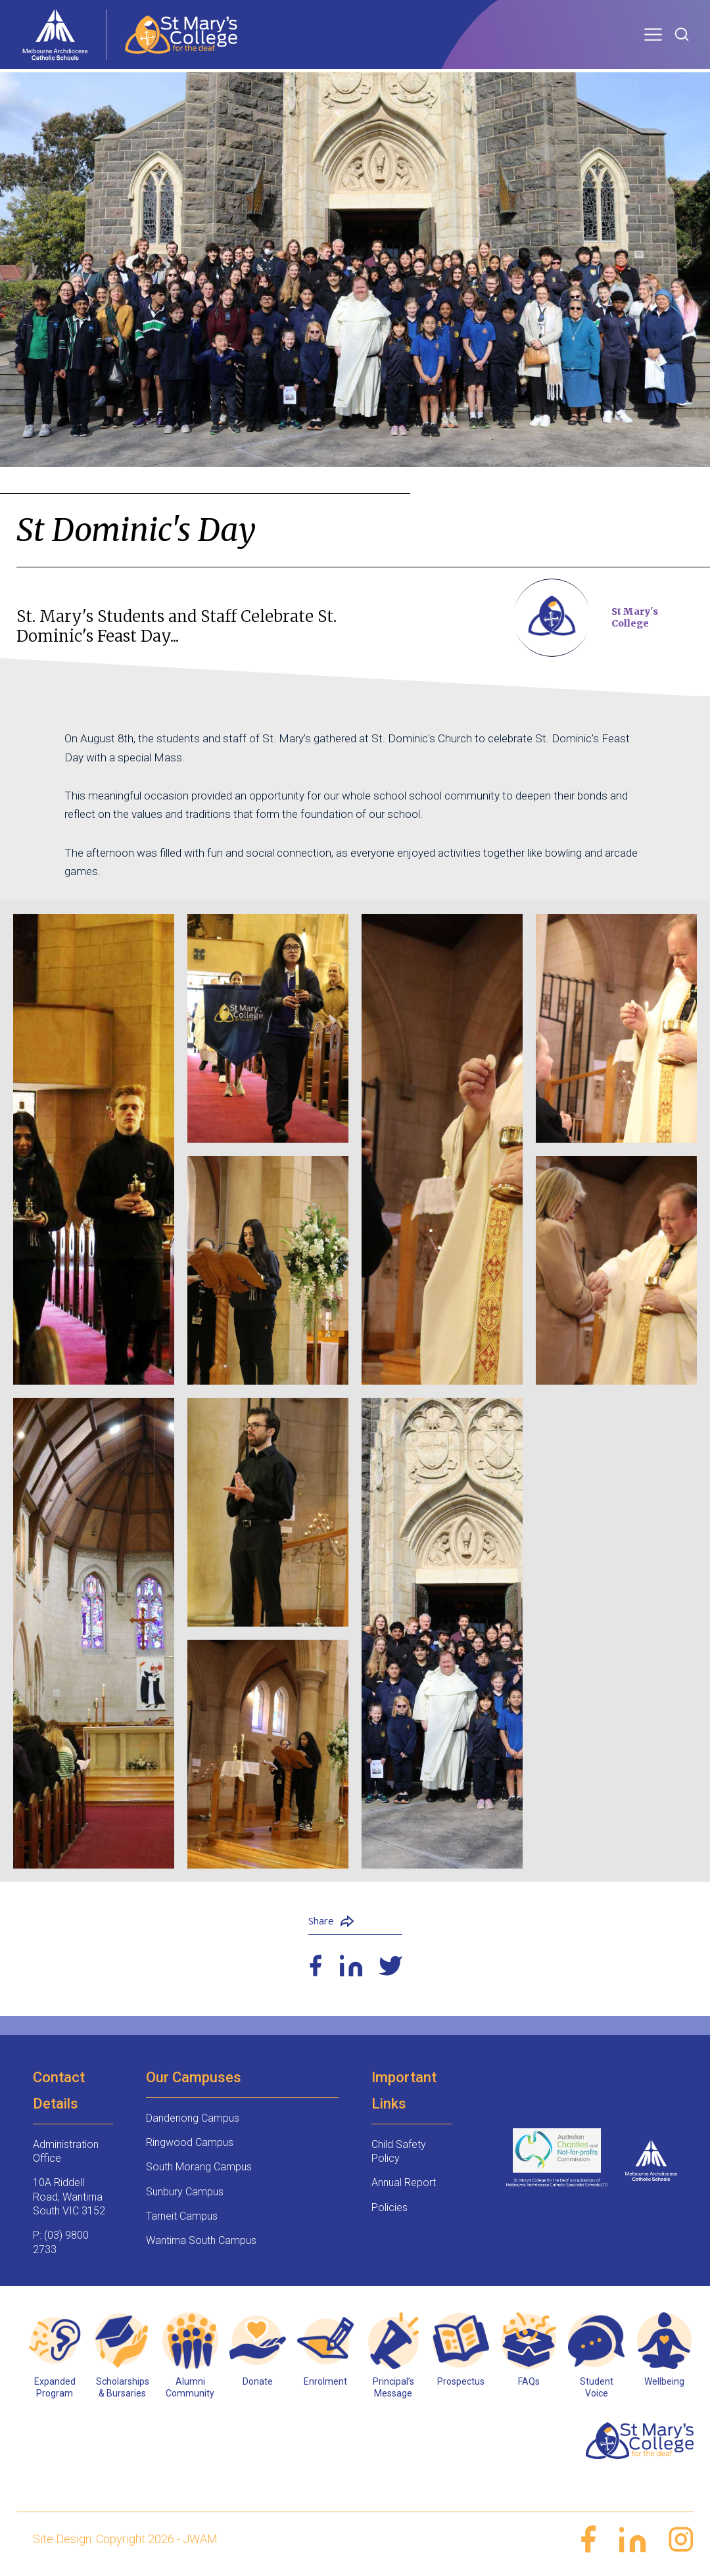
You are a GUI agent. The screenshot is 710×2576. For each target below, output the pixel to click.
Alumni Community (190, 2387)
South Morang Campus (199, 2166)
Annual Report (403, 2182)
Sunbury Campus (185, 2191)
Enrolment (325, 2381)
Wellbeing (664, 2381)
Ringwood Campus (189, 2142)
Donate (258, 2381)
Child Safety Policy (398, 2151)
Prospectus (461, 2381)
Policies (389, 2207)
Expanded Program (55, 2387)
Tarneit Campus (182, 2216)
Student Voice (596, 2387)
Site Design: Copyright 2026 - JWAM (125, 2539)
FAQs (529, 2381)
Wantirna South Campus (201, 2240)
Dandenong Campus (192, 2118)
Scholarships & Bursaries (122, 2387)
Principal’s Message (393, 2387)
